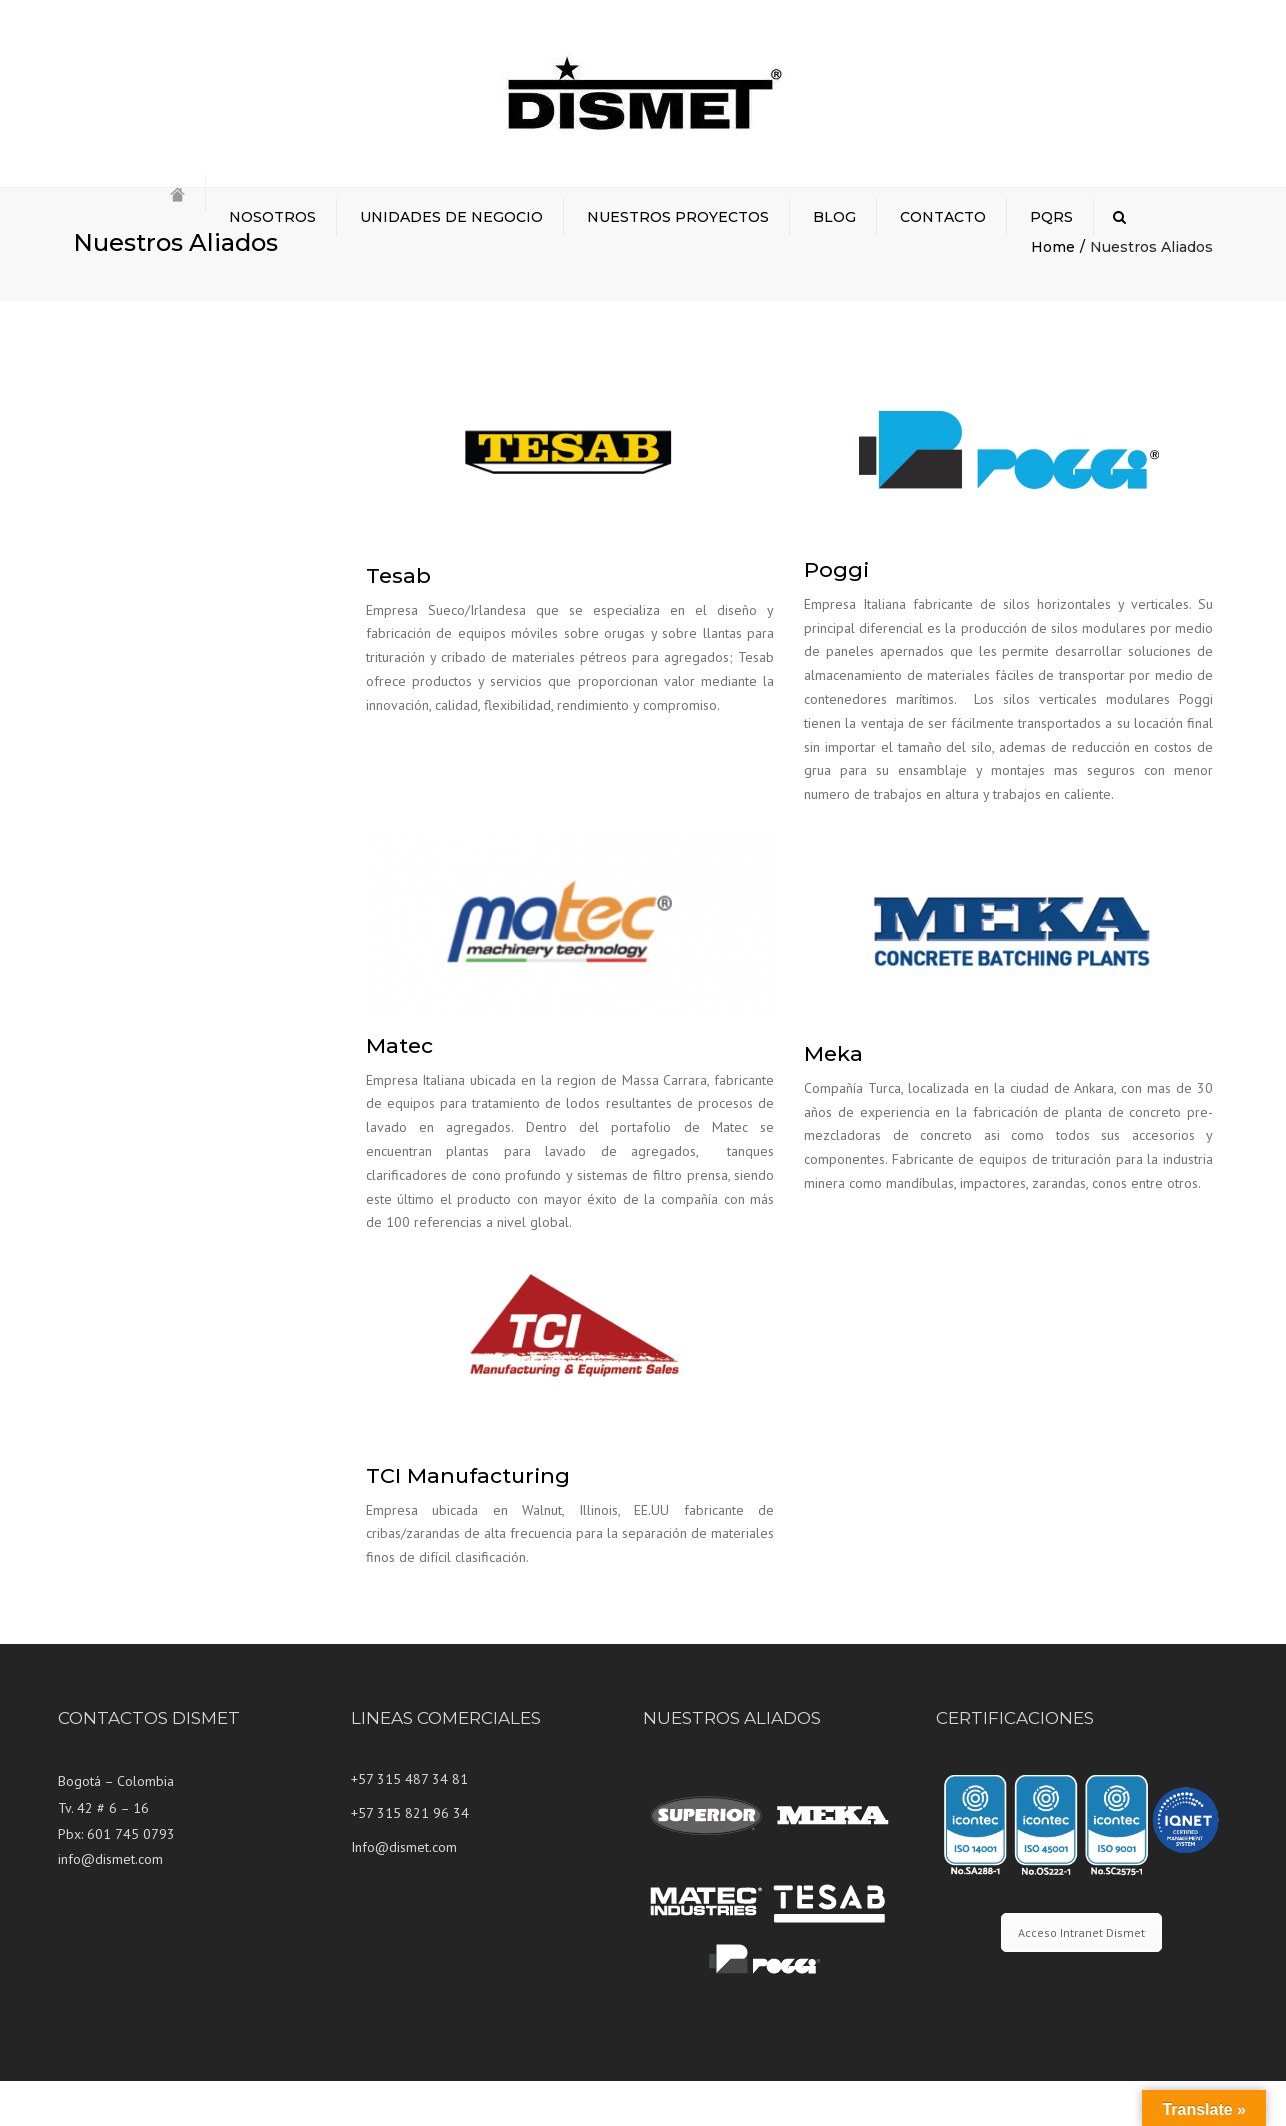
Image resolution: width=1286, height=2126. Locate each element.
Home (1053, 292)
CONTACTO (943, 217)
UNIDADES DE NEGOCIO (451, 217)
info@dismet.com (110, 1904)
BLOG (834, 217)
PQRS (1051, 217)
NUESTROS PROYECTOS (678, 217)
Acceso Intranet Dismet (1081, 1977)
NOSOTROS (272, 217)
